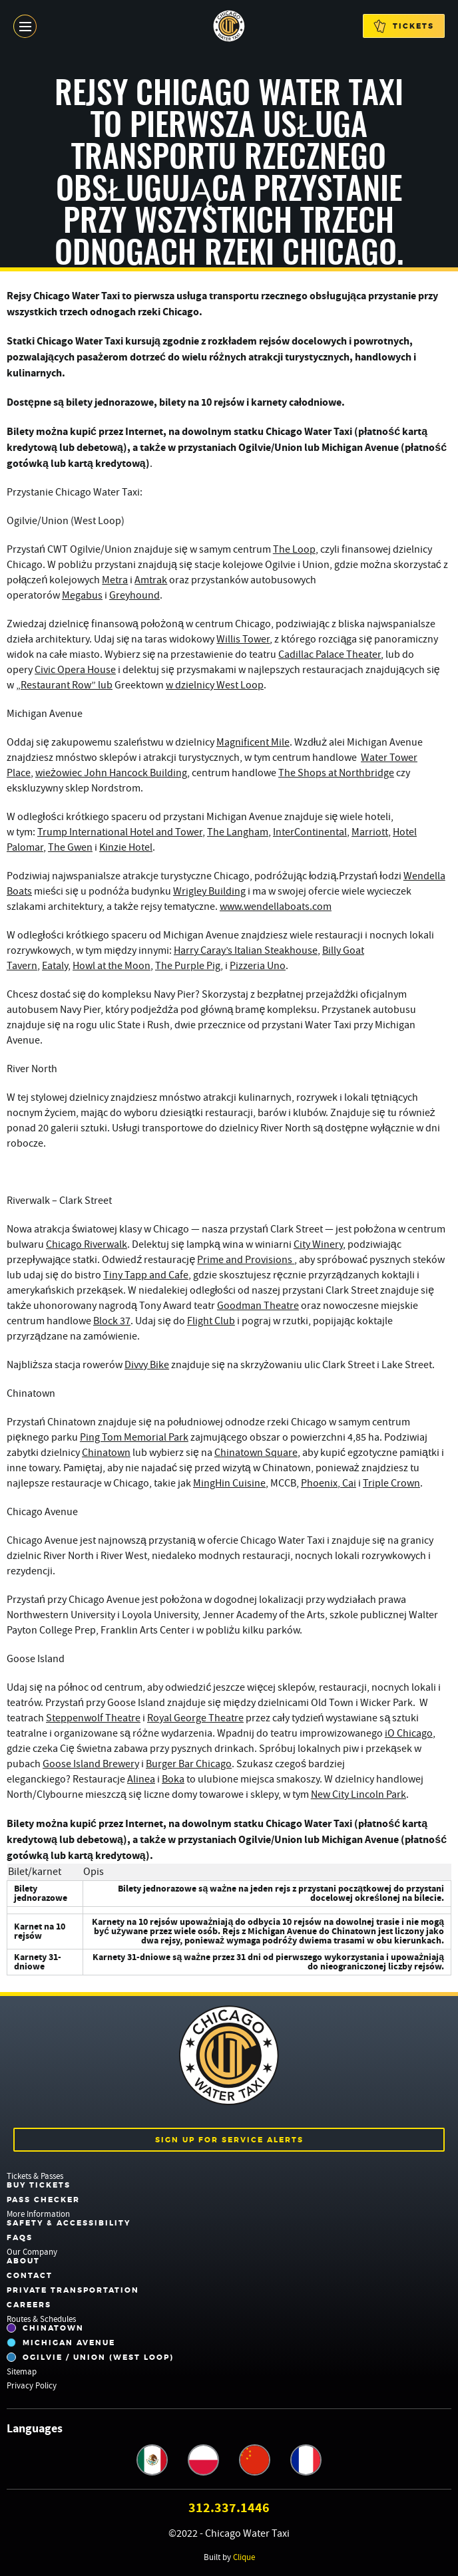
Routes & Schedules (41, 2319)
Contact (30, 2275)
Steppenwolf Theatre (93, 1718)
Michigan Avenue (61, 2342)
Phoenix (319, 1483)
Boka (173, 1779)
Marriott (369, 832)
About (23, 2260)
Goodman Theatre (258, 1305)
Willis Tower (243, 639)
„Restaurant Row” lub (64, 685)
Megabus (82, 595)
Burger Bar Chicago (189, 1764)
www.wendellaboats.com (276, 906)
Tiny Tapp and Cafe (145, 1275)
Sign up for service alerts (229, 2139)
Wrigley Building (209, 891)
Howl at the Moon (111, 965)
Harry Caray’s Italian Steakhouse (246, 950)
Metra (115, 580)
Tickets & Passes (35, 2176)
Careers (29, 2304)
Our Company (32, 2251)
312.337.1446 (229, 2508)
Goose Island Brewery (91, 1764)
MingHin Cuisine (229, 1483)
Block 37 (111, 1321)
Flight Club (211, 1321)
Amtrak (150, 580)
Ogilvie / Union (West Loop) (90, 2357)
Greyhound (134, 595)
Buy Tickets (39, 2185)
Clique (244, 2557)
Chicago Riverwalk (86, 1244)
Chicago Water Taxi (229, 26)
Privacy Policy (32, 2385)
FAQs (20, 2237)
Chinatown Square (256, 1452)
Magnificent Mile (253, 742)
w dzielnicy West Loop (215, 685)
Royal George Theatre (195, 1718)
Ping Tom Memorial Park (134, 1437)
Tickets (403, 26)
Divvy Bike (146, 1364)
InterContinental (310, 832)
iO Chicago (409, 1733)
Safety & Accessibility (68, 2222)
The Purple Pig (187, 965)
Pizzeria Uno (258, 965)
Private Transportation (73, 2290)
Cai (348, 1483)
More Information (38, 2214)
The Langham (237, 832)
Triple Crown (391, 1483)
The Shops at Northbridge (336, 773)
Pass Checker (43, 2199)
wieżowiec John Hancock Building (111, 773)
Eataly (55, 965)
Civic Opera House (75, 669)
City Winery (318, 1244)
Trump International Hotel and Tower (119, 832)
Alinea (141, 1779)
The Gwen (70, 847)
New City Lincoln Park (358, 1794)
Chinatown (106, 1452)
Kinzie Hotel (125, 847)
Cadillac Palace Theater (329, 654)
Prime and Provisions (245, 1259)
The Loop (294, 549)
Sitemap (22, 2371)
